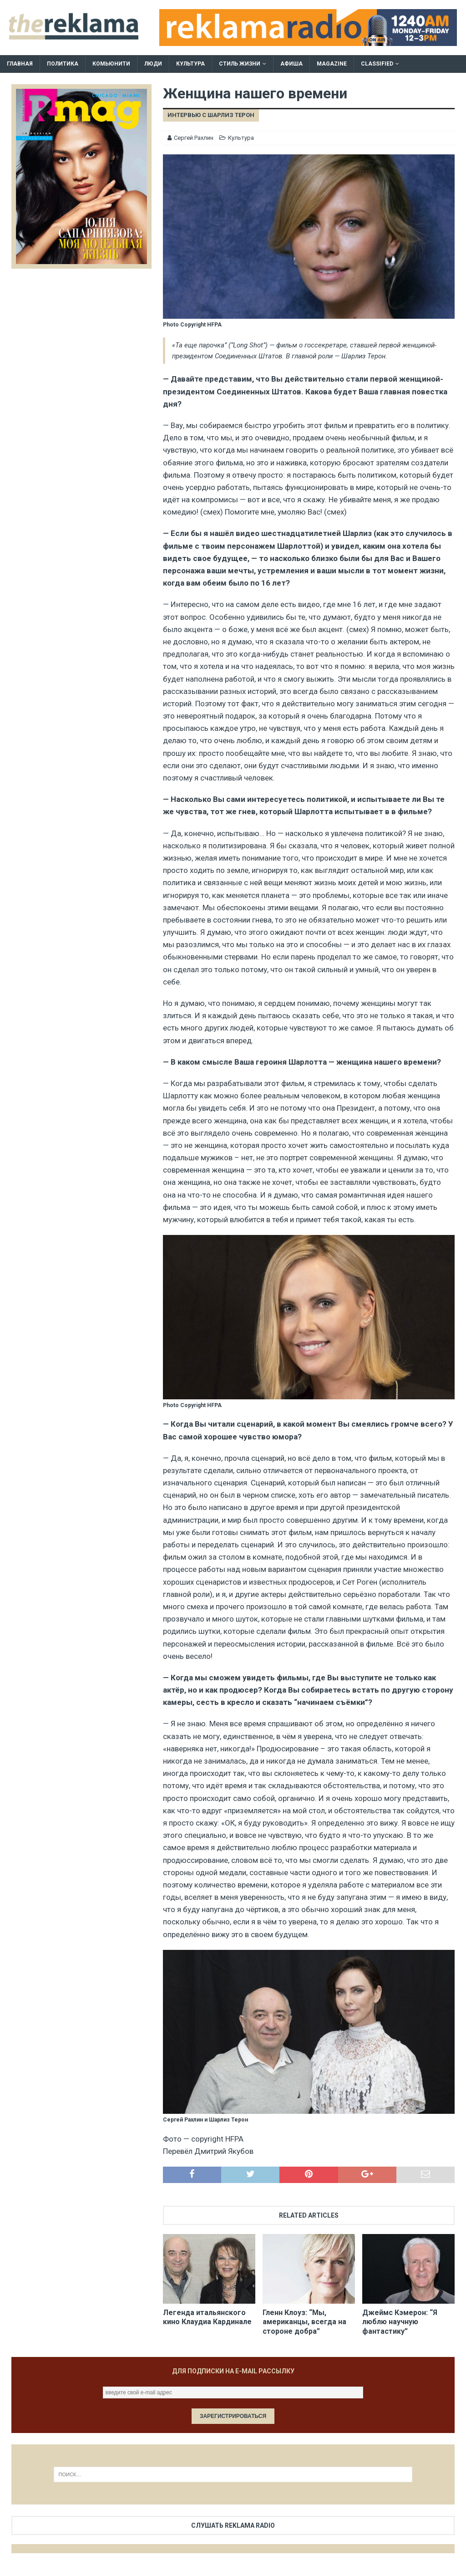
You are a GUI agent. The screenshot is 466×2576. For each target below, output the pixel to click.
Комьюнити (111, 64)
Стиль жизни (239, 64)
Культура (190, 64)
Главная (20, 64)
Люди (153, 64)
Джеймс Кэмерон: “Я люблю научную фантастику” (399, 2322)
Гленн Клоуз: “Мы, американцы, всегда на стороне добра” (304, 2322)
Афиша (291, 64)
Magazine (332, 64)
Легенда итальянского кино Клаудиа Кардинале (207, 2317)
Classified (377, 64)
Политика (62, 64)
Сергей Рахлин (193, 137)
